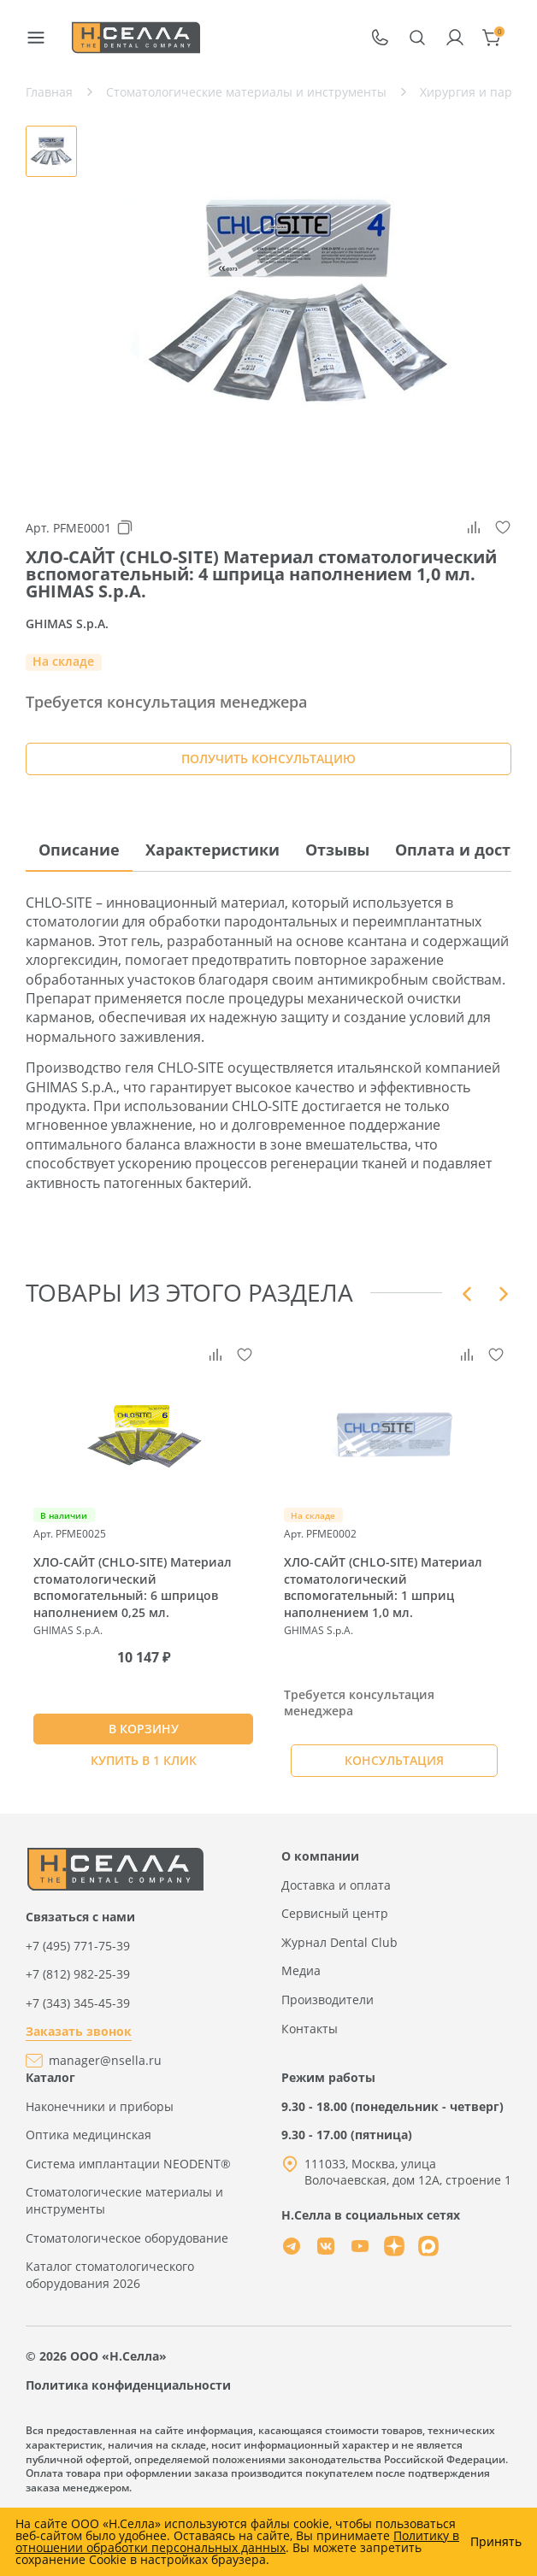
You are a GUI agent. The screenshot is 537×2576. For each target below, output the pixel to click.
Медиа (301, 1970)
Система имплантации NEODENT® (128, 2163)
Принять (496, 2542)
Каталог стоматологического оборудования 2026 (110, 2274)
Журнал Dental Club (339, 1942)
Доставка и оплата (336, 1885)
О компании (320, 1856)
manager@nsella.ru (105, 2060)
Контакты (309, 2028)
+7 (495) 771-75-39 (78, 1946)
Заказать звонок (79, 2031)
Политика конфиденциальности (128, 2385)
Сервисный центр (334, 1913)
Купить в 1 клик (144, 1760)
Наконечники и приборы (100, 2106)
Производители (327, 1999)
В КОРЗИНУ (144, 1728)
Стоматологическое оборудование (127, 2238)
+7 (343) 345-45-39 (78, 2003)
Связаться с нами (80, 1916)
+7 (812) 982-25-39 (78, 1974)
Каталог (50, 2077)
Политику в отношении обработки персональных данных (237, 2541)
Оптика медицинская (88, 2134)
